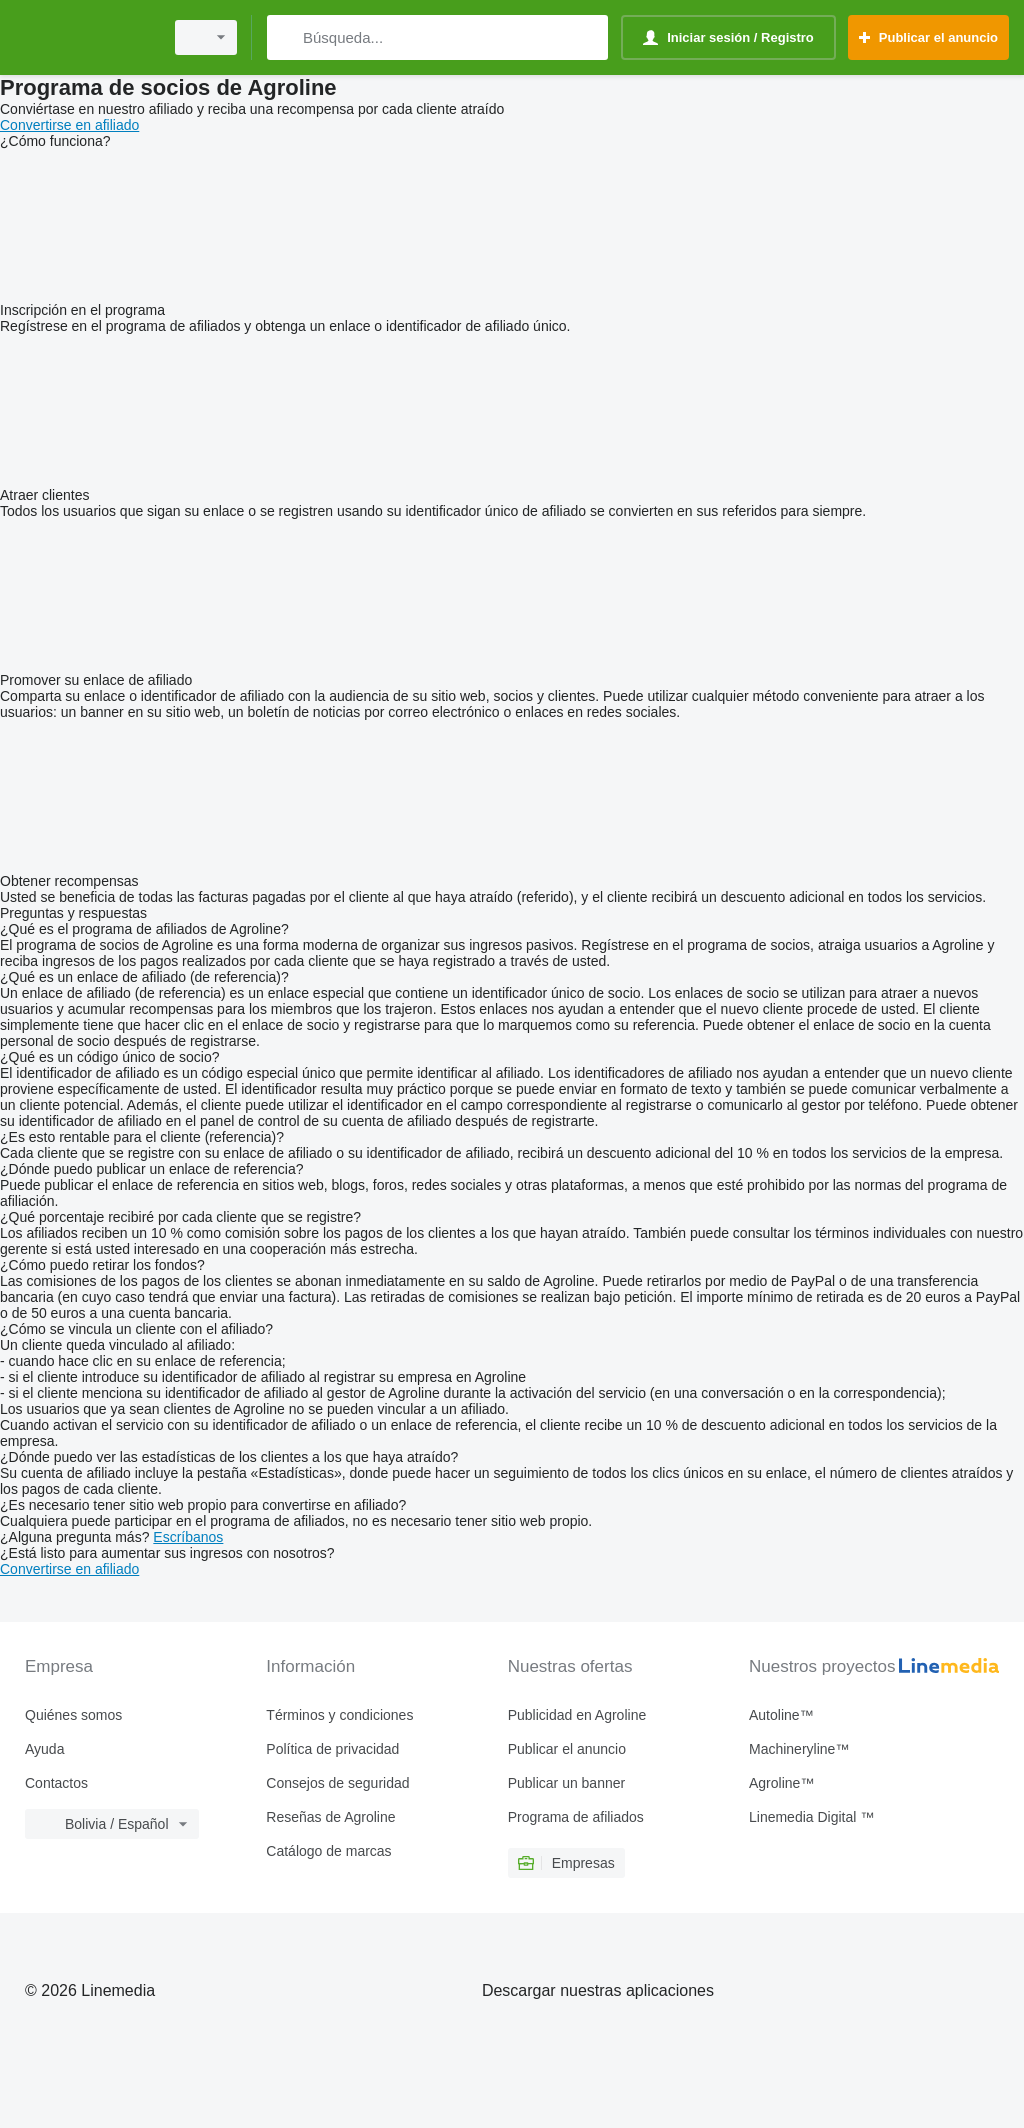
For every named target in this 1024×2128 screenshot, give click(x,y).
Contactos (56, 1783)
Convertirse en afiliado (69, 125)
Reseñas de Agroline (330, 1817)
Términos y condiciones (339, 1715)
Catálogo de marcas (328, 1851)
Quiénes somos (73, 1715)
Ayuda (44, 1749)
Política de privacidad (332, 1749)
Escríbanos (188, 1537)
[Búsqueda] (286, 37)
